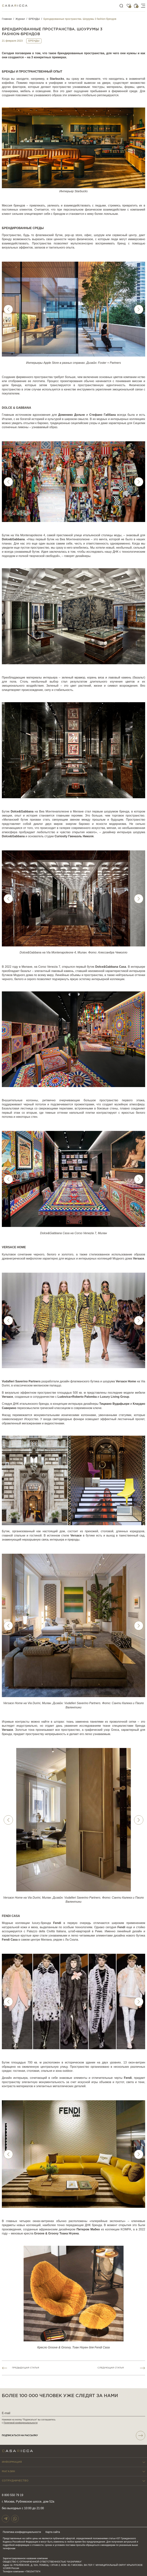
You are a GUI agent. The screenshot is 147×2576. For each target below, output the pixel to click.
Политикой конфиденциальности (21, 2422)
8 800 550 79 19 (12, 2495)
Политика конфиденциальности (22, 2531)
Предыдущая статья (25, 2368)
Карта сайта (52, 2531)
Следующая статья (110, 2368)
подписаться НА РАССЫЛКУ (73, 2435)
